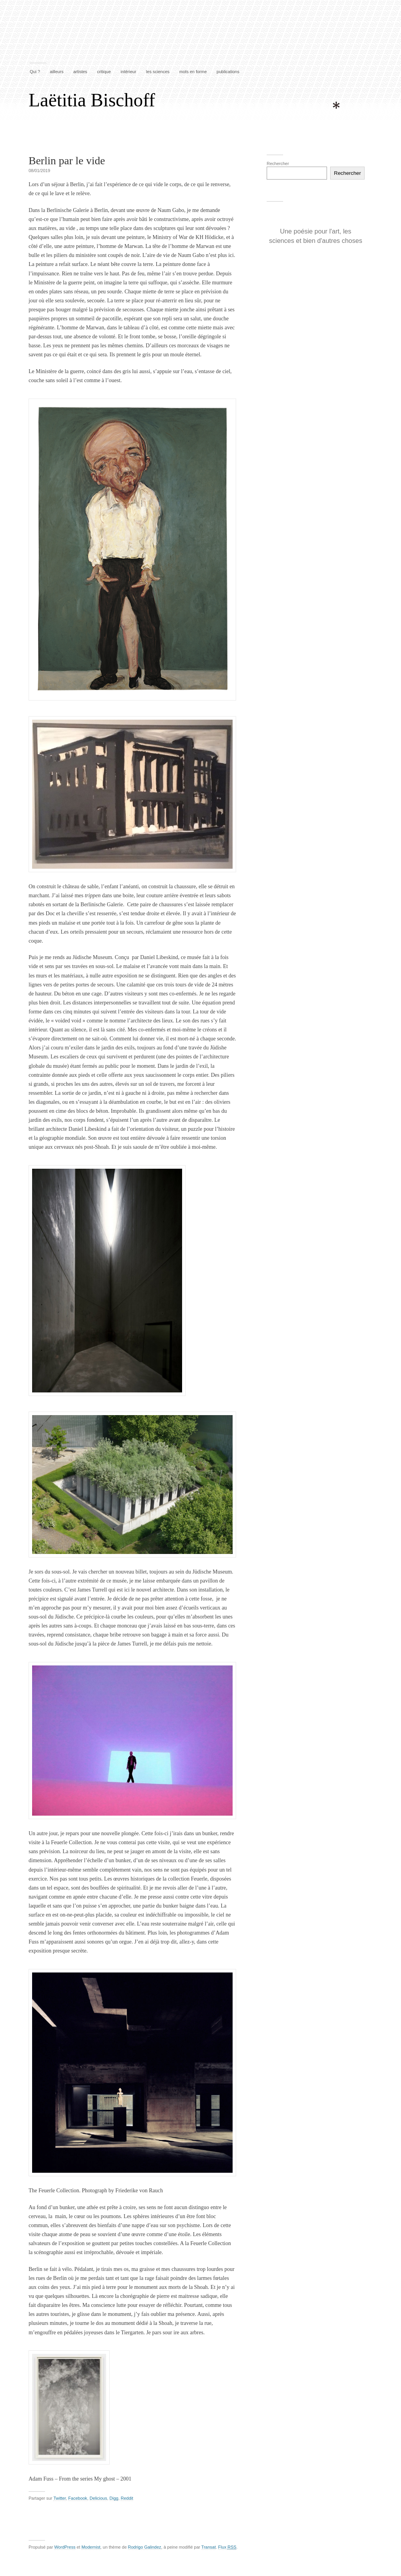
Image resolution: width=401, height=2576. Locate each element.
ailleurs (56, 71)
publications (228, 71)
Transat (208, 2547)
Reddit (127, 2498)
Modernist (90, 2547)
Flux (227, 2547)
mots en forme (193, 71)
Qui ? (35, 71)
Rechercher (278, 163)
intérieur (128, 71)
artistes (80, 71)
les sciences (158, 71)
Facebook (77, 2498)
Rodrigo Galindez (144, 2547)
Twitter (59, 2498)
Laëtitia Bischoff (92, 100)
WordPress (64, 2547)
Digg (114, 2498)
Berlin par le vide (67, 160)
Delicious (98, 2498)
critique (104, 71)
